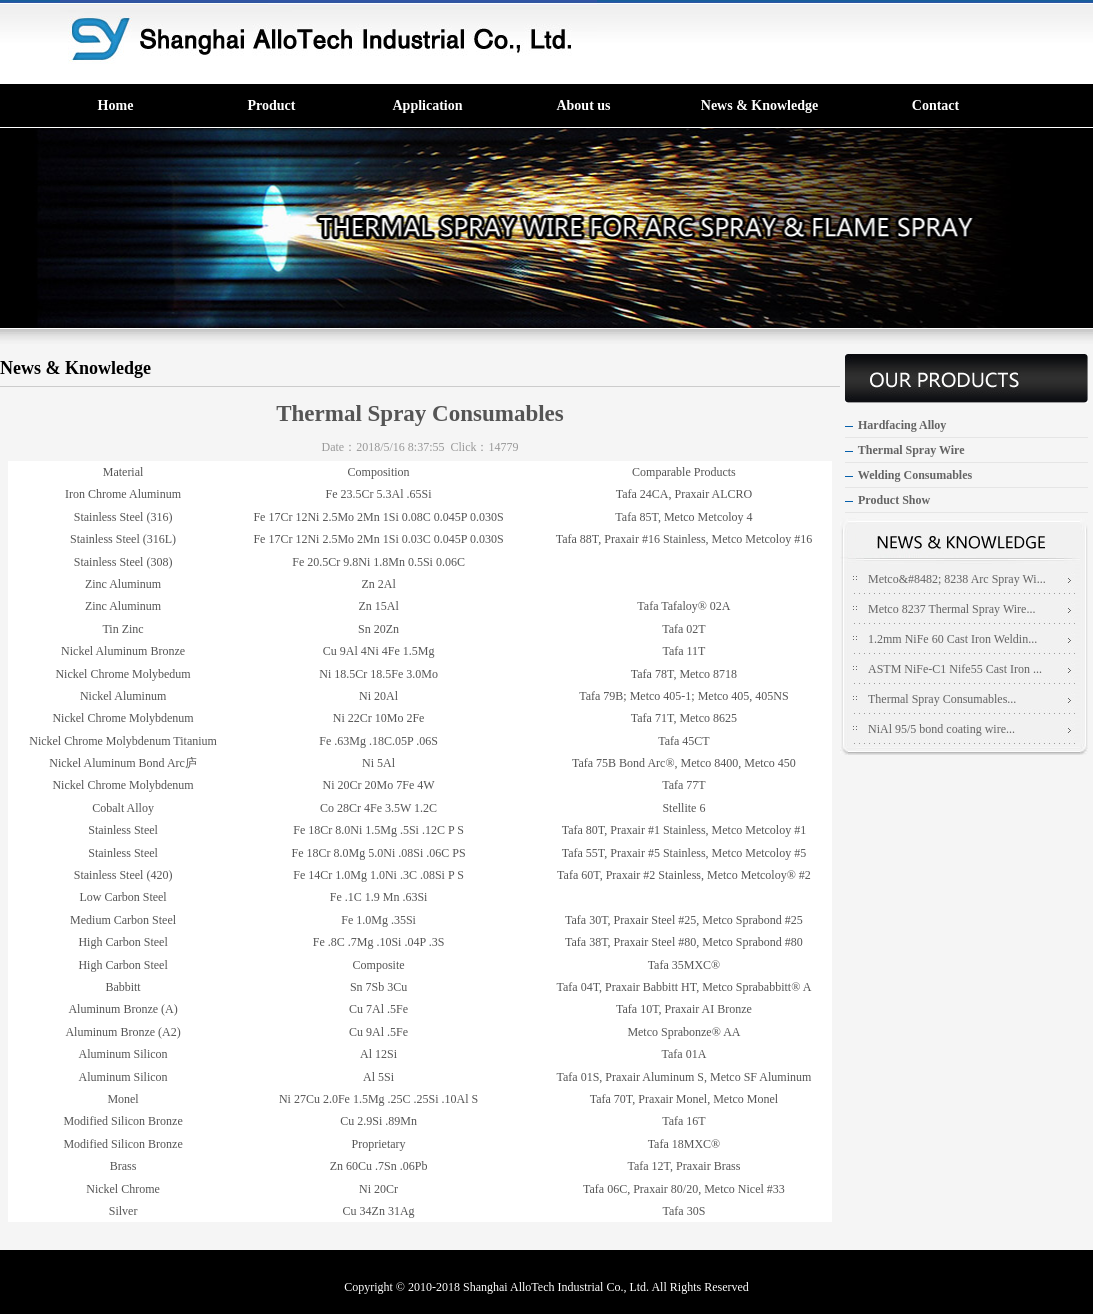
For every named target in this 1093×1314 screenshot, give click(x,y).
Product (272, 105)
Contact (935, 105)
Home (116, 105)
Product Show (894, 500)
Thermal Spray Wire (911, 450)
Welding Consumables (915, 475)
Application (427, 105)
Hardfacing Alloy (902, 425)
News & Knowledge (759, 105)
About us (583, 105)
